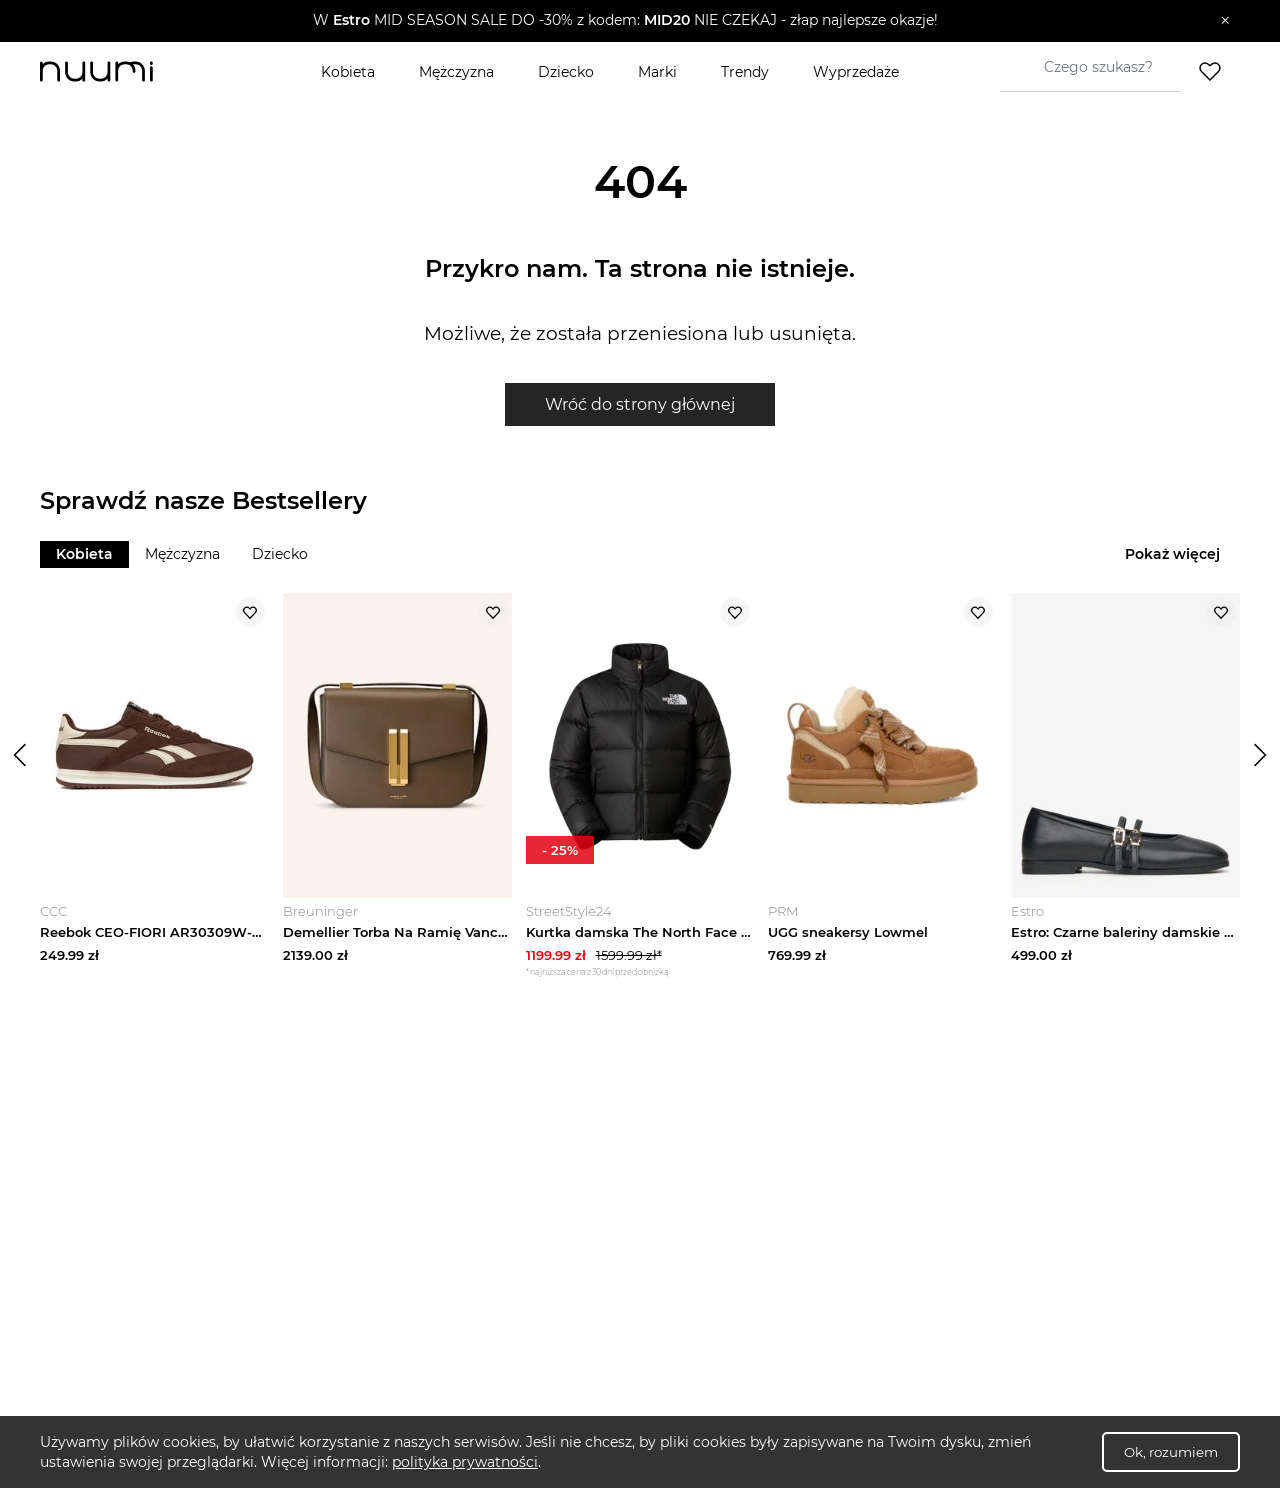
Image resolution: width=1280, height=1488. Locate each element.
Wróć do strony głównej (640, 404)
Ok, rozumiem (1171, 1452)
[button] (625, 21)
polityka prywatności (465, 1462)
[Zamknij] (1225, 21)
